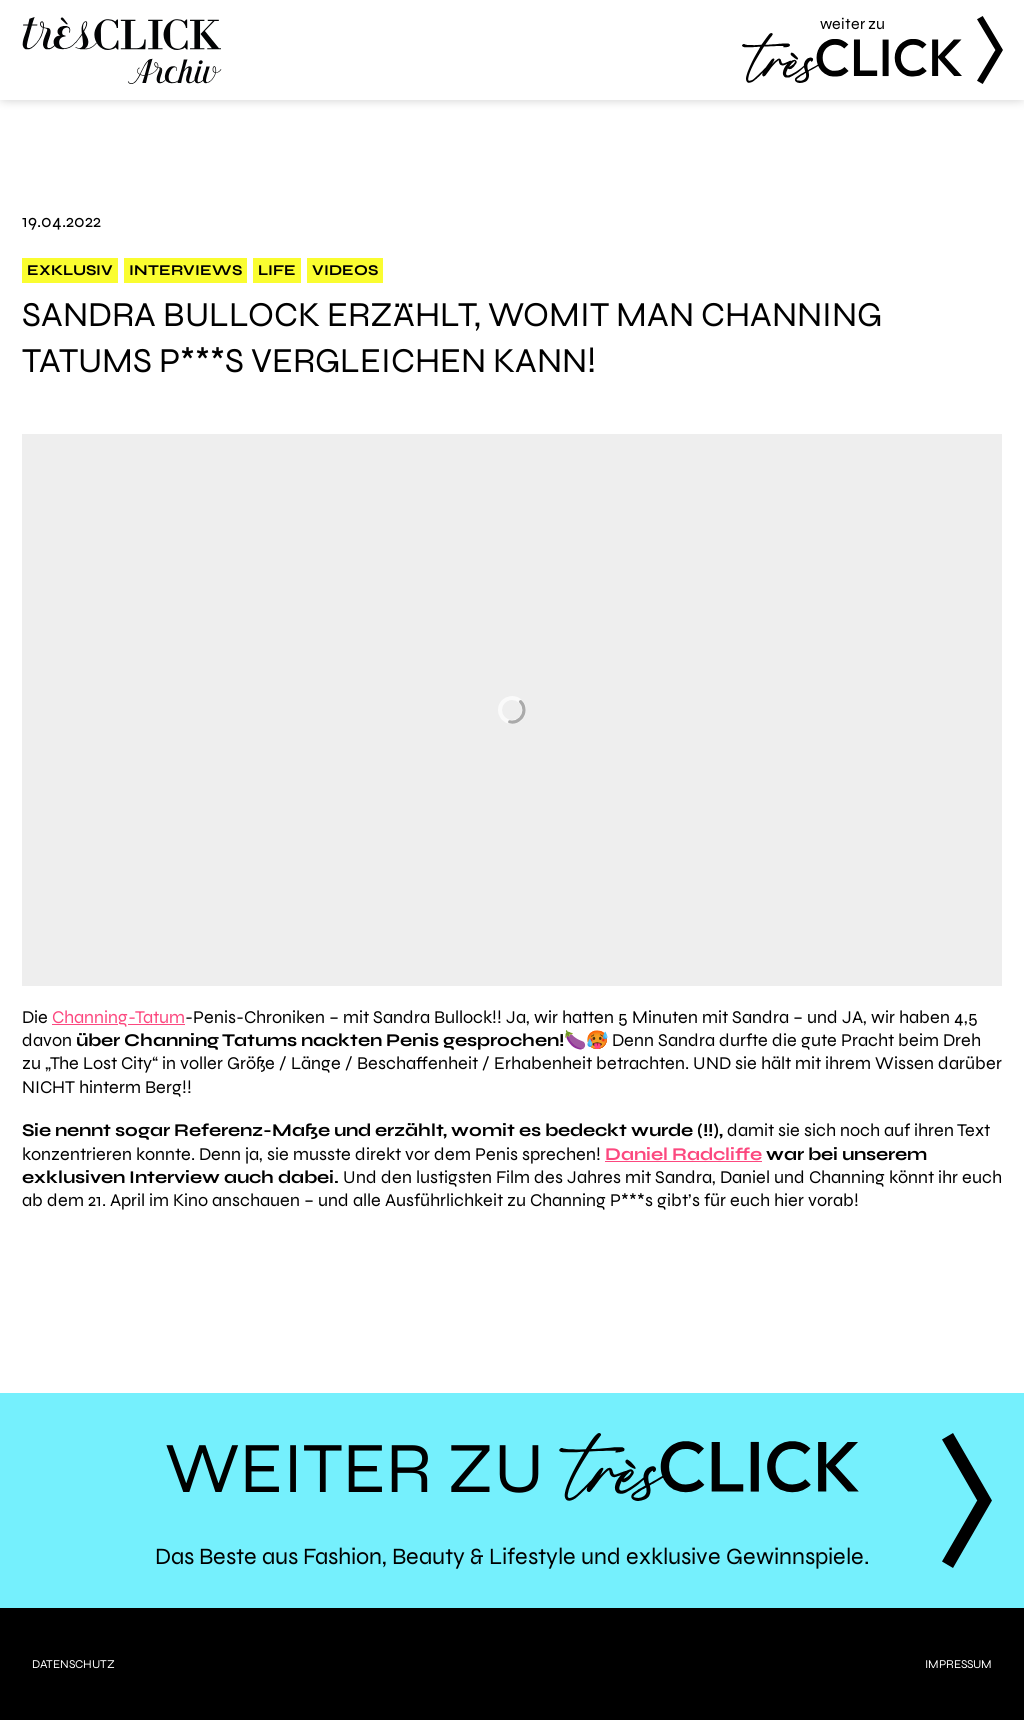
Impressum (958, 1664)
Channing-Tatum (118, 1017)
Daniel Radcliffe (683, 1154)
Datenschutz (73, 1664)
